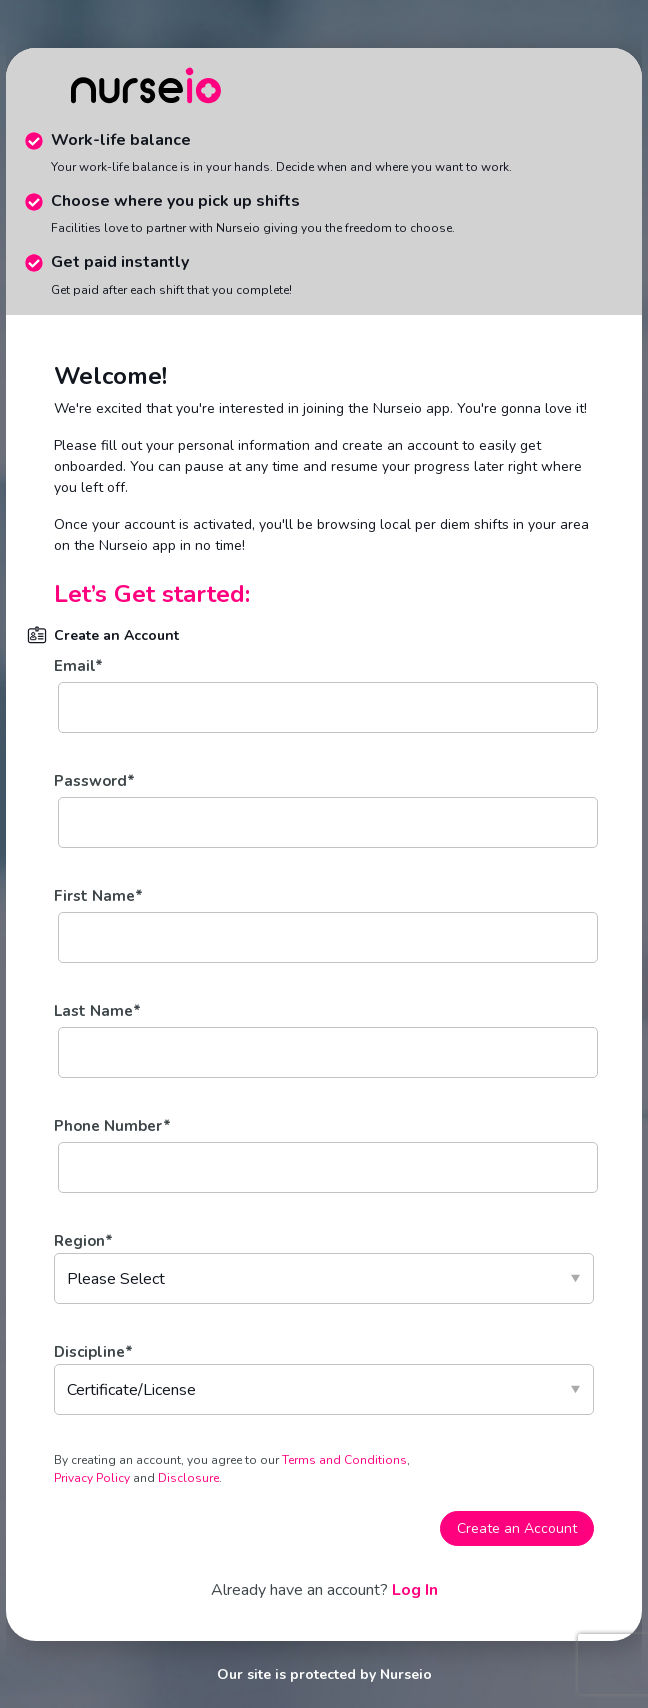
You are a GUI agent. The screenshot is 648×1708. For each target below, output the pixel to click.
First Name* (98, 896)
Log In (415, 1590)
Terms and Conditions (344, 1460)
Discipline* (93, 1352)
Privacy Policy (93, 1478)
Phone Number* (112, 1126)
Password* (94, 781)
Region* (83, 1241)
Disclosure (187, 1478)
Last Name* (97, 1011)
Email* (78, 666)
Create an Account (517, 1528)
